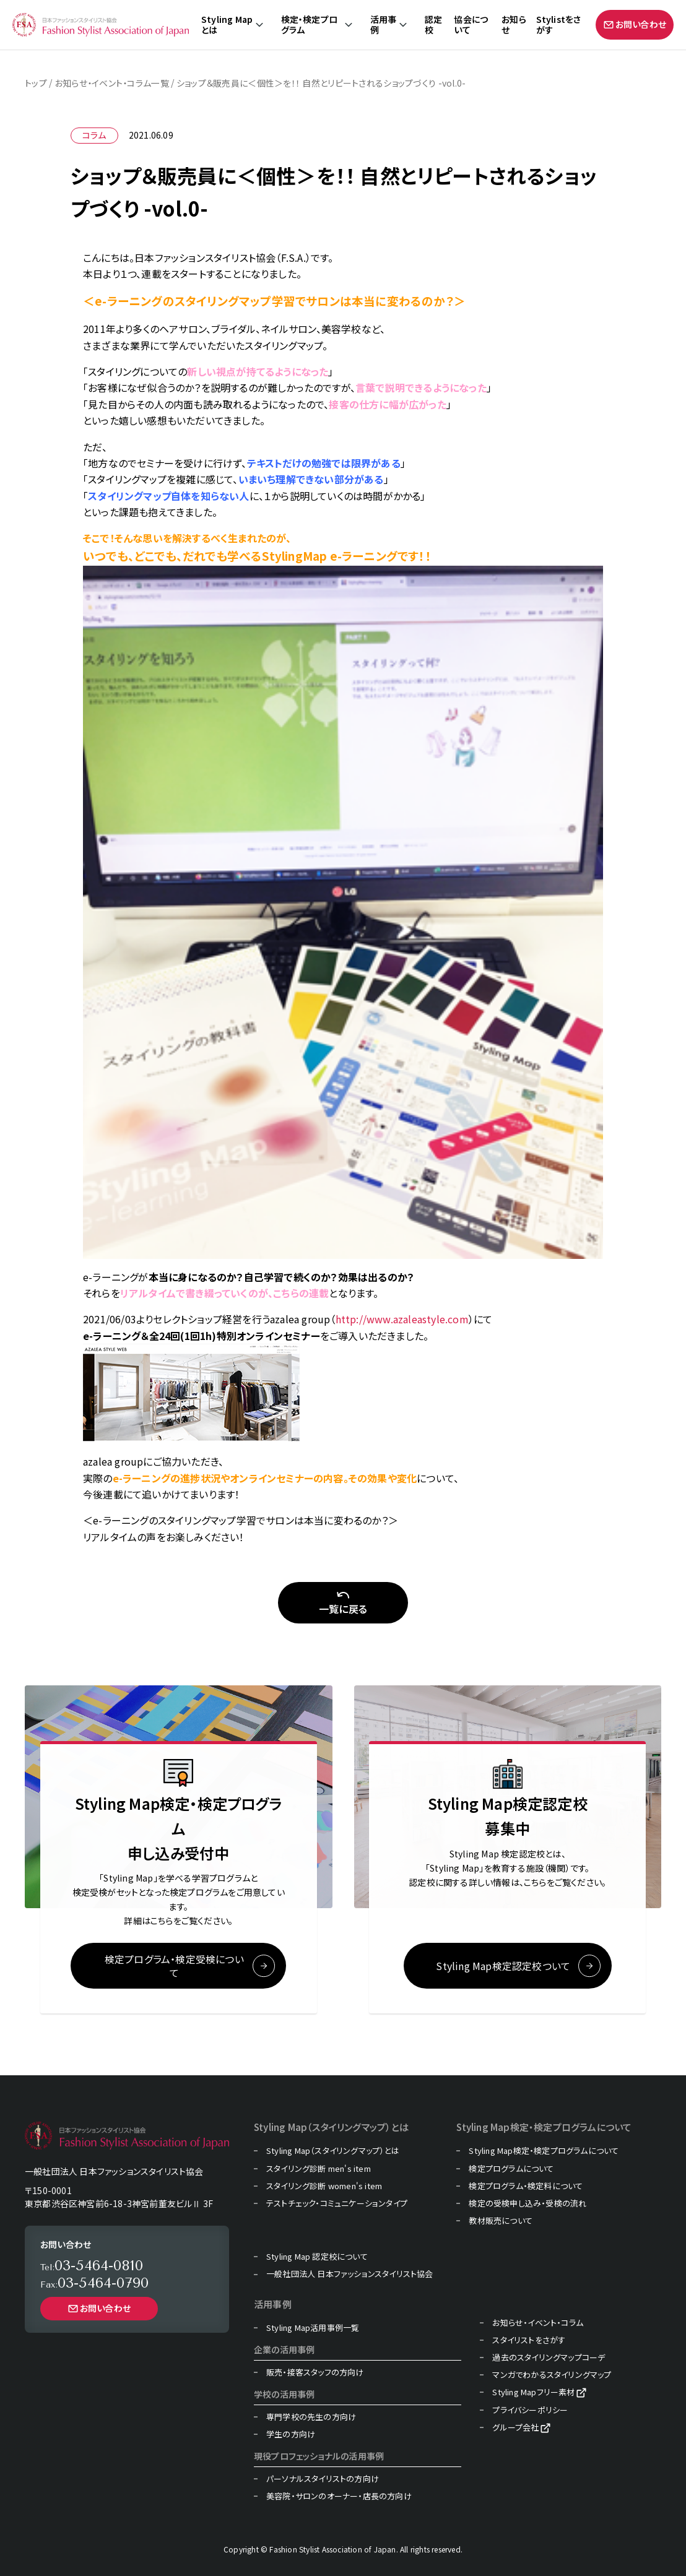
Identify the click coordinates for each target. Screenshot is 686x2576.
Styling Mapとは (227, 24)
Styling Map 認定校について (317, 2256)
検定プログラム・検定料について (526, 2186)
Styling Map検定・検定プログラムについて (544, 2151)
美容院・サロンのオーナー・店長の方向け (339, 2496)
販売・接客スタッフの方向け (315, 2372)
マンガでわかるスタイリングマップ (551, 2374)
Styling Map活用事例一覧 (312, 2327)
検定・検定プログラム (309, 24)
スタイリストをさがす (528, 2340)
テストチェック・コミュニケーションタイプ (336, 2203)
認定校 (433, 24)
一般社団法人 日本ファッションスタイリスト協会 (349, 2274)
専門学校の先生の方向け (311, 2417)
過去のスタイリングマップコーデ (548, 2357)
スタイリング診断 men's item (318, 2168)
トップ (36, 83)
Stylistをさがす (558, 24)
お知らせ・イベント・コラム (537, 2322)
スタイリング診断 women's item (324, 2186)
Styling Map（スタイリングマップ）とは (332, 2151)
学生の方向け (290, 2434)
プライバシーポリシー (530, 2410)
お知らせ (513, 24)
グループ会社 (515, 2427)
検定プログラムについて (511, 2168)
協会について (471, 24)
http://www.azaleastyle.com (402, 1319)
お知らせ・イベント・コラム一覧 (111, 83)
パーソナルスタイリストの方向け (322, 2478)
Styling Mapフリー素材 (533, 2392)
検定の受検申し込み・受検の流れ (527, 2203)
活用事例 (383, 24)
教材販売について (500, 2220)
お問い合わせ (634, 24)
